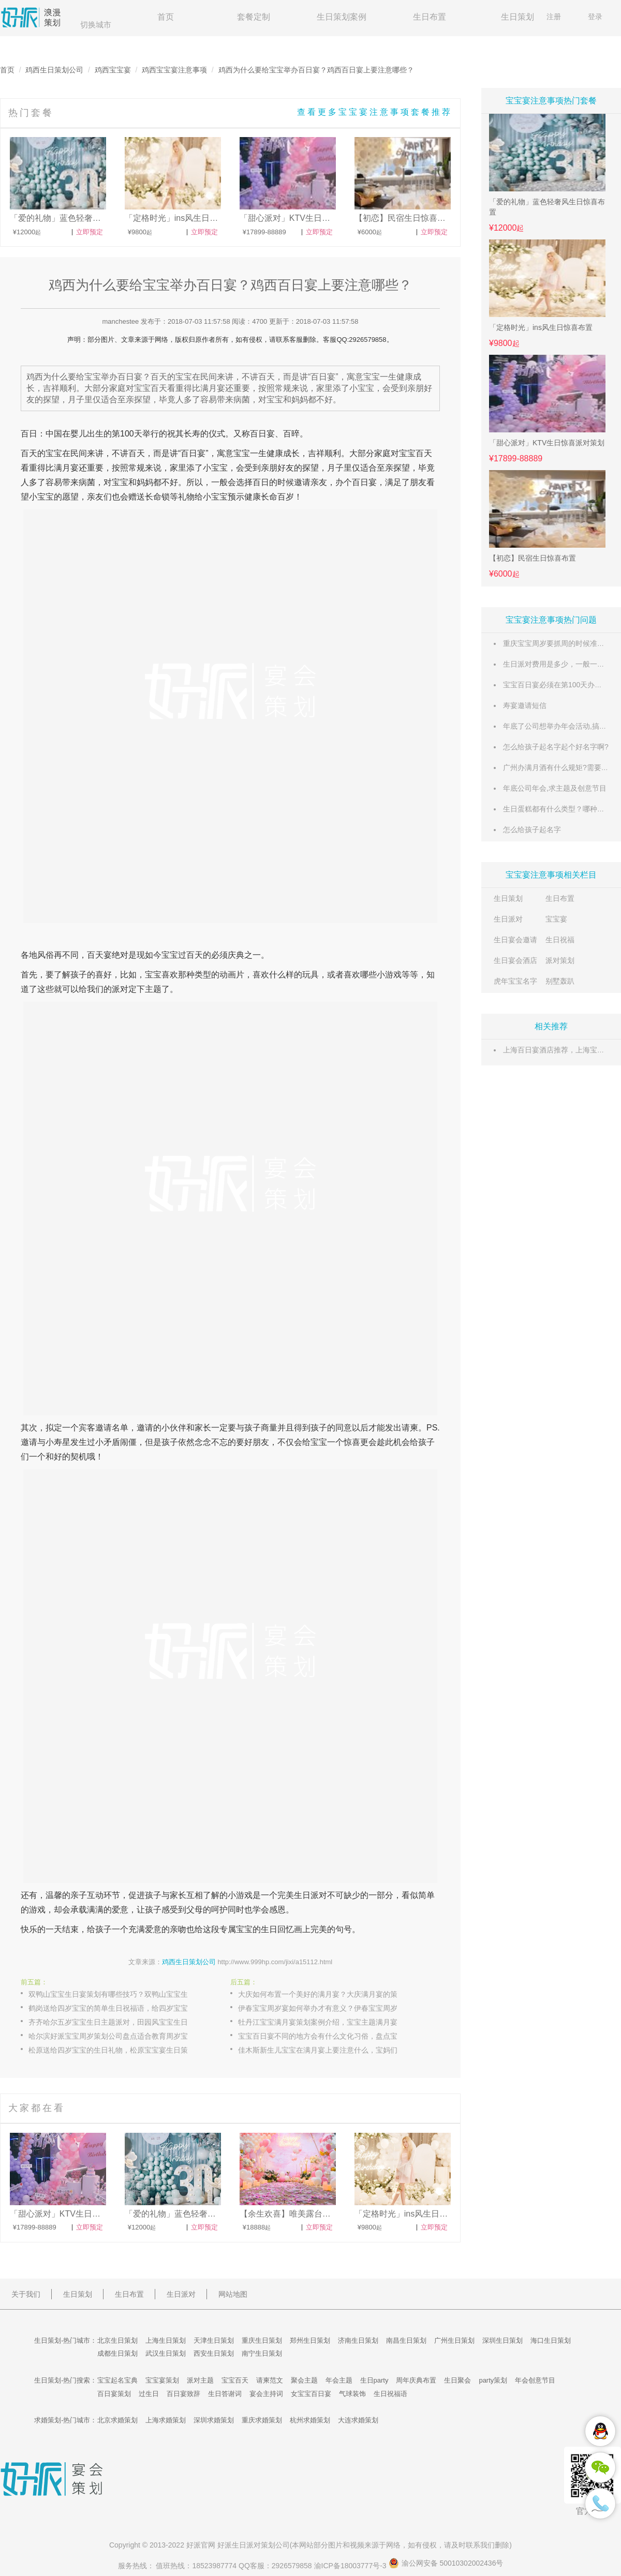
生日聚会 (457, 2380)
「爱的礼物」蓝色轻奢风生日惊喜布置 (547, 207)
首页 (165, 16)
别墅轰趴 (559, 981)
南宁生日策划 (262, 2353)
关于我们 (25, 2294)
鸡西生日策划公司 (54, 70)
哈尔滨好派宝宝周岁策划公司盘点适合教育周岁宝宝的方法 (119, 2036)
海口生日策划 (550, 2340)
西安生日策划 (214, 2353)
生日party (374, 2380)
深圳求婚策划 (214, 2420)
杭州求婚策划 (310, 2420)
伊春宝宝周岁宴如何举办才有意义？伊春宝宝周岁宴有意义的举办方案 (328, 2008)
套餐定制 (253, 16)
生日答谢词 (225, 2394)
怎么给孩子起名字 (532, 829)
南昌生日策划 (406, 2340)
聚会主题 (304, 2380)
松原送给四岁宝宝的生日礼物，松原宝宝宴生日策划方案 (119, 2050)
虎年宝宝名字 (515, 981)
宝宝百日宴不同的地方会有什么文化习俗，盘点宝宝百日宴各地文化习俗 (328, 2036)
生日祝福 (559, 940)
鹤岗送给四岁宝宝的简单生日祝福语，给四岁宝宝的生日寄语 (119, 2008)
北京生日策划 (117, 2340)
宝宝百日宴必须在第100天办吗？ (556, 685)
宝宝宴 (556, 919)
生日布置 (429, 16)
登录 (595, 16)
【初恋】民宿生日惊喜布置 (532, 558)
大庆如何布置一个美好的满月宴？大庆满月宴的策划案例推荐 (328, 1994)
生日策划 (517, 16)
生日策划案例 (341, 16)
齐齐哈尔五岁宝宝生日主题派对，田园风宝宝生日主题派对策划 (119, 2022)
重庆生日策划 (262, 2340)
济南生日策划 (358, 2340)
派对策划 (559, 960)
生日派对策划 (253, 2545)
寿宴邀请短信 (524, 705)
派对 (120, 989)
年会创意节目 (535, 2380)
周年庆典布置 (416, 2380)
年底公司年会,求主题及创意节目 (555, 788)
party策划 (493, 2380)
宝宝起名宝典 (117, 2380)
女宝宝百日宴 (311, 2394)
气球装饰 (352, 2394)
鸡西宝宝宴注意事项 (174, 70)
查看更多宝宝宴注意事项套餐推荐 (374, 112)
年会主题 (339, 2380)
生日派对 (508, 919)
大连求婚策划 (358, 2420)
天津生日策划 (214, 2340)
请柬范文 (269, 2380)
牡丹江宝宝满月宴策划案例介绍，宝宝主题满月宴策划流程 (328, 2022)
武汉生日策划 (165, 2353)
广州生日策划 (454, 2340)
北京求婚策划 (117, 2420)
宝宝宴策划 (162, 2380)
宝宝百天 (234, 2380)
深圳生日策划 (502, 2340)
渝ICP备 (351, 2566)
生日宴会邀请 (515, 940)
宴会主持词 (266, 2394)
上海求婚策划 (165, 2420)
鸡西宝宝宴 (113, 70)
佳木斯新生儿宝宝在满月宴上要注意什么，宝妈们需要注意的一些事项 (328, 2050)
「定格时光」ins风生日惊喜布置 (541, 327)
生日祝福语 (390, 2394)
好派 (193, 2545)
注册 (553, 16)
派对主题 (200, 2380)
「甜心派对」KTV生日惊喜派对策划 (546, 443)
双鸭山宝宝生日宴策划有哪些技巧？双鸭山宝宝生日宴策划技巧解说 (119, 1994)
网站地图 (232, 2294)
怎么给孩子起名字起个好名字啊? (556, 747)
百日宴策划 (114, 2394)
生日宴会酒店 (515, 960)
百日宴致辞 (183, 2394)
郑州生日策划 (310, 2340)
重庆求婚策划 (262, 2420)
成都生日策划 (117, 2353)
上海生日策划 (165, 2340)
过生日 (149, 2394)
